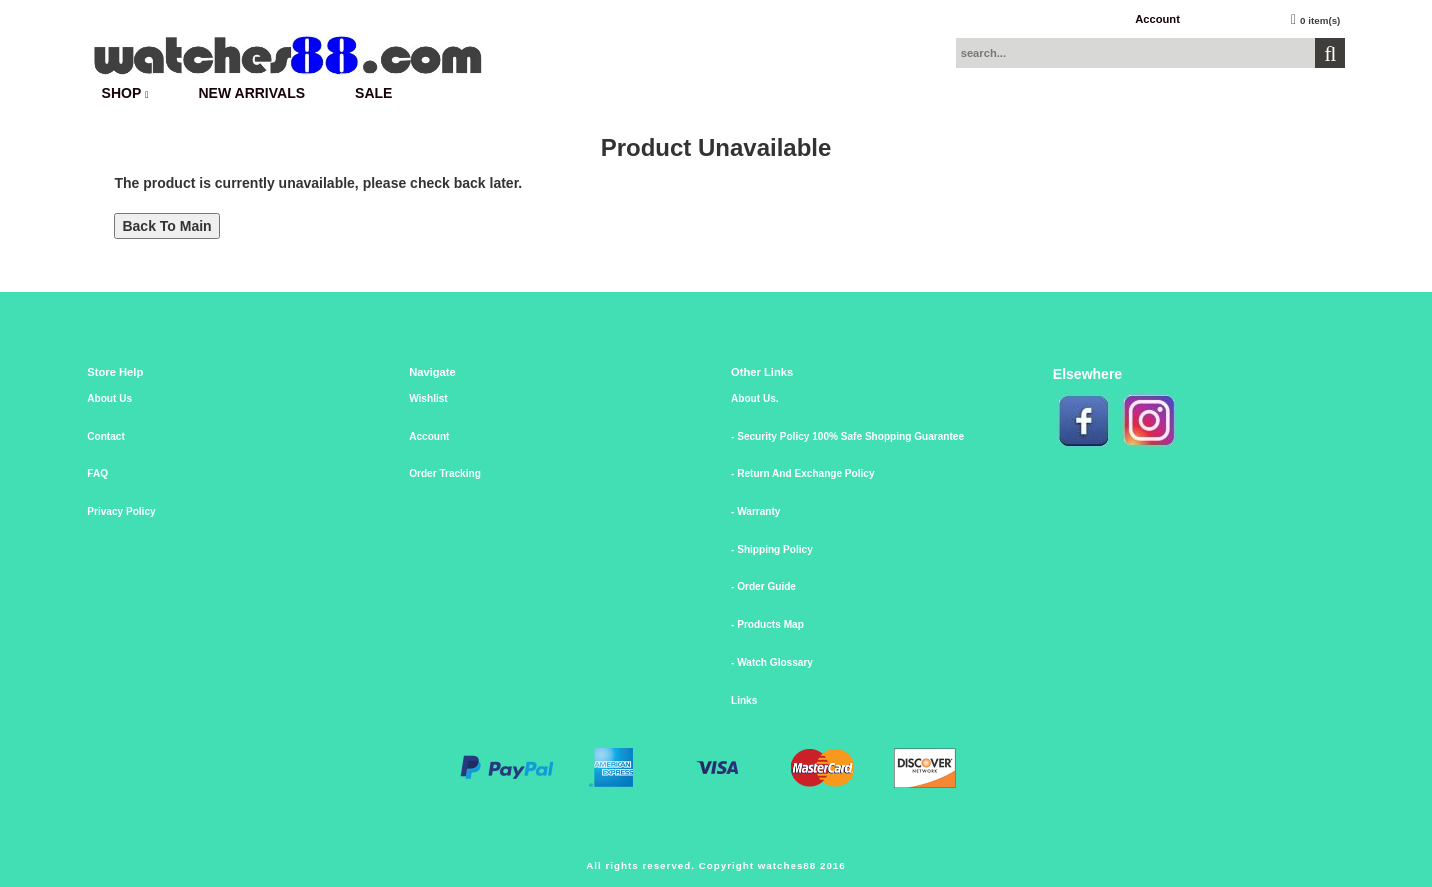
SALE (373, 93)
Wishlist (428, 398)
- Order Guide (763, 586)
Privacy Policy (121, 511)
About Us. (755, 398)
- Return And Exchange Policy (803, 473)
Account (1157, 19)
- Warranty (755, 511)
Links (744, 700)
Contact (106, 436)
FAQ (97, 473)
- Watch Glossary (772, 662)
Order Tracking (445, 473)
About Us (109, 398)
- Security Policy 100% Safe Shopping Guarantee (847, 436)
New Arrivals (252, 93)
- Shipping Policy (772, 549)
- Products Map (767, 624)
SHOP (125, 93)
